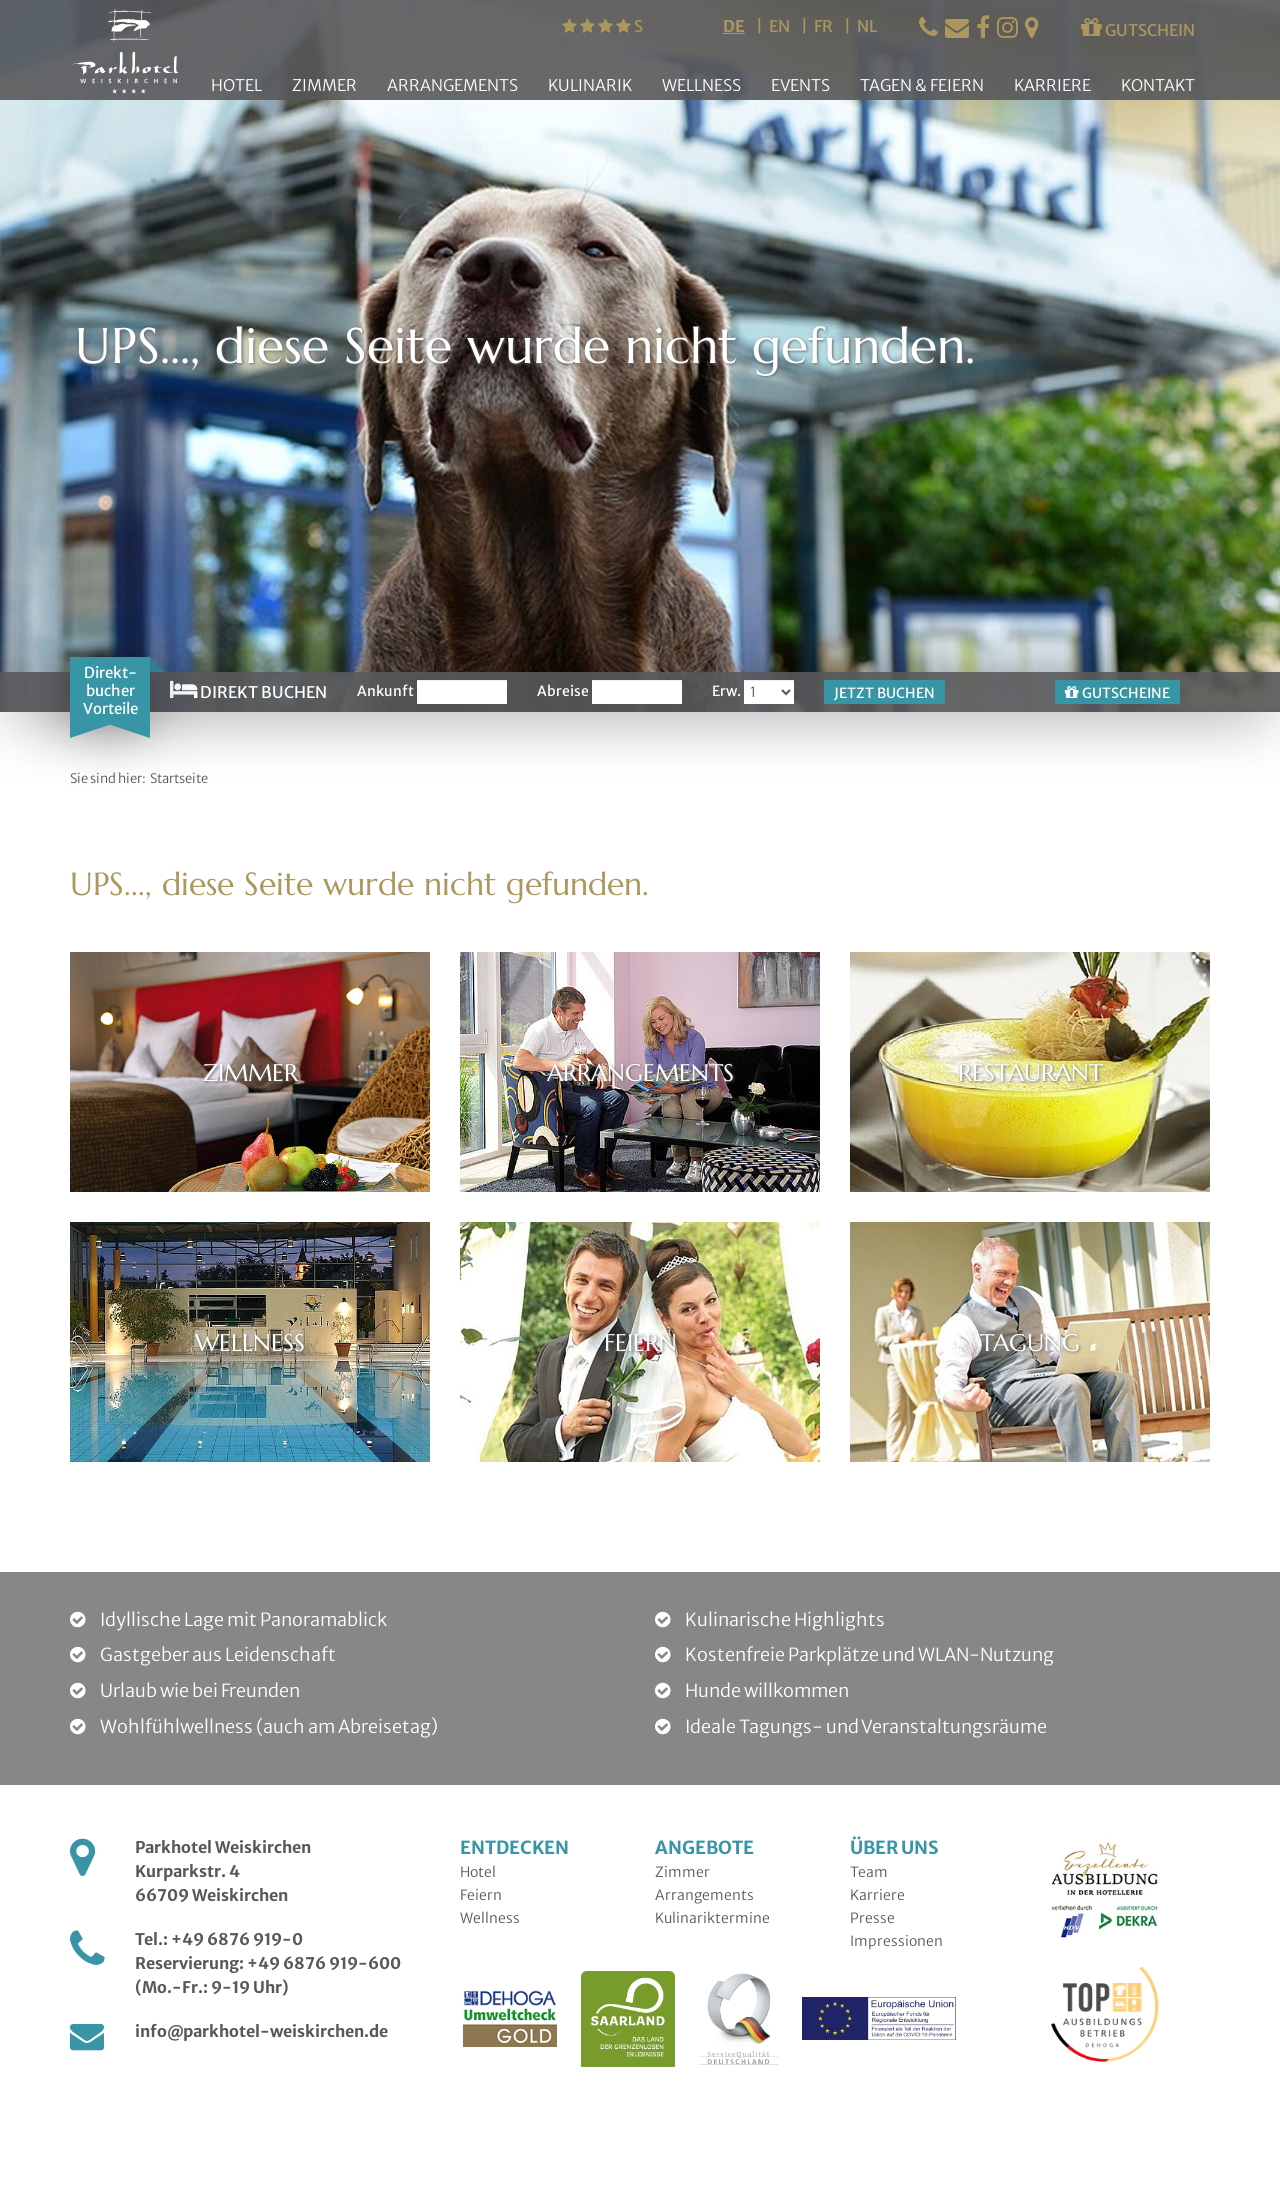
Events (800, 85)
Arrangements (452, 85)
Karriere (1052, 85)
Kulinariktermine (712, 1918)
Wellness (701, 85)
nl (867, 26)
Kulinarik (590, 85)
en (781, 26)
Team (869, 1872)
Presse (872, 1918)
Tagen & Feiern (922, 85)
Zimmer (324, 85)
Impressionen (896, 1941)
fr (825, 26)
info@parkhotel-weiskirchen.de (261, 2031)
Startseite (179, 778)
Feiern (481, 1895)
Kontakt (1158, 85)
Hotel (236, 85)
